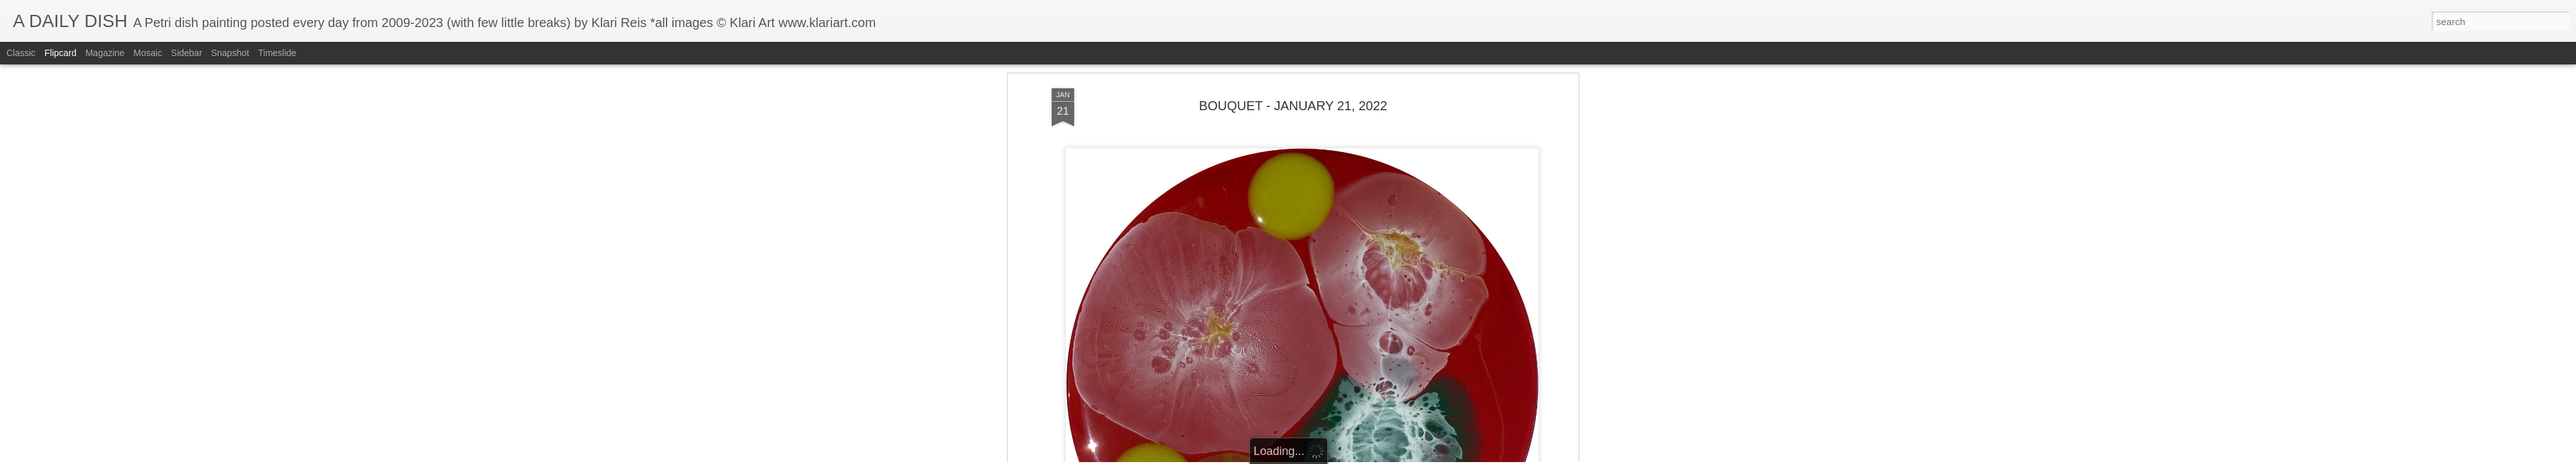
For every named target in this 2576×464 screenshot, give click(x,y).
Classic (20, 53)
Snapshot (230, 53)
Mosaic (147, 53)
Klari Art (1352, 311)
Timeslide (277, 53)
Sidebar (186, 53)
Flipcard (60, 53)
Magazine (105, 53)
